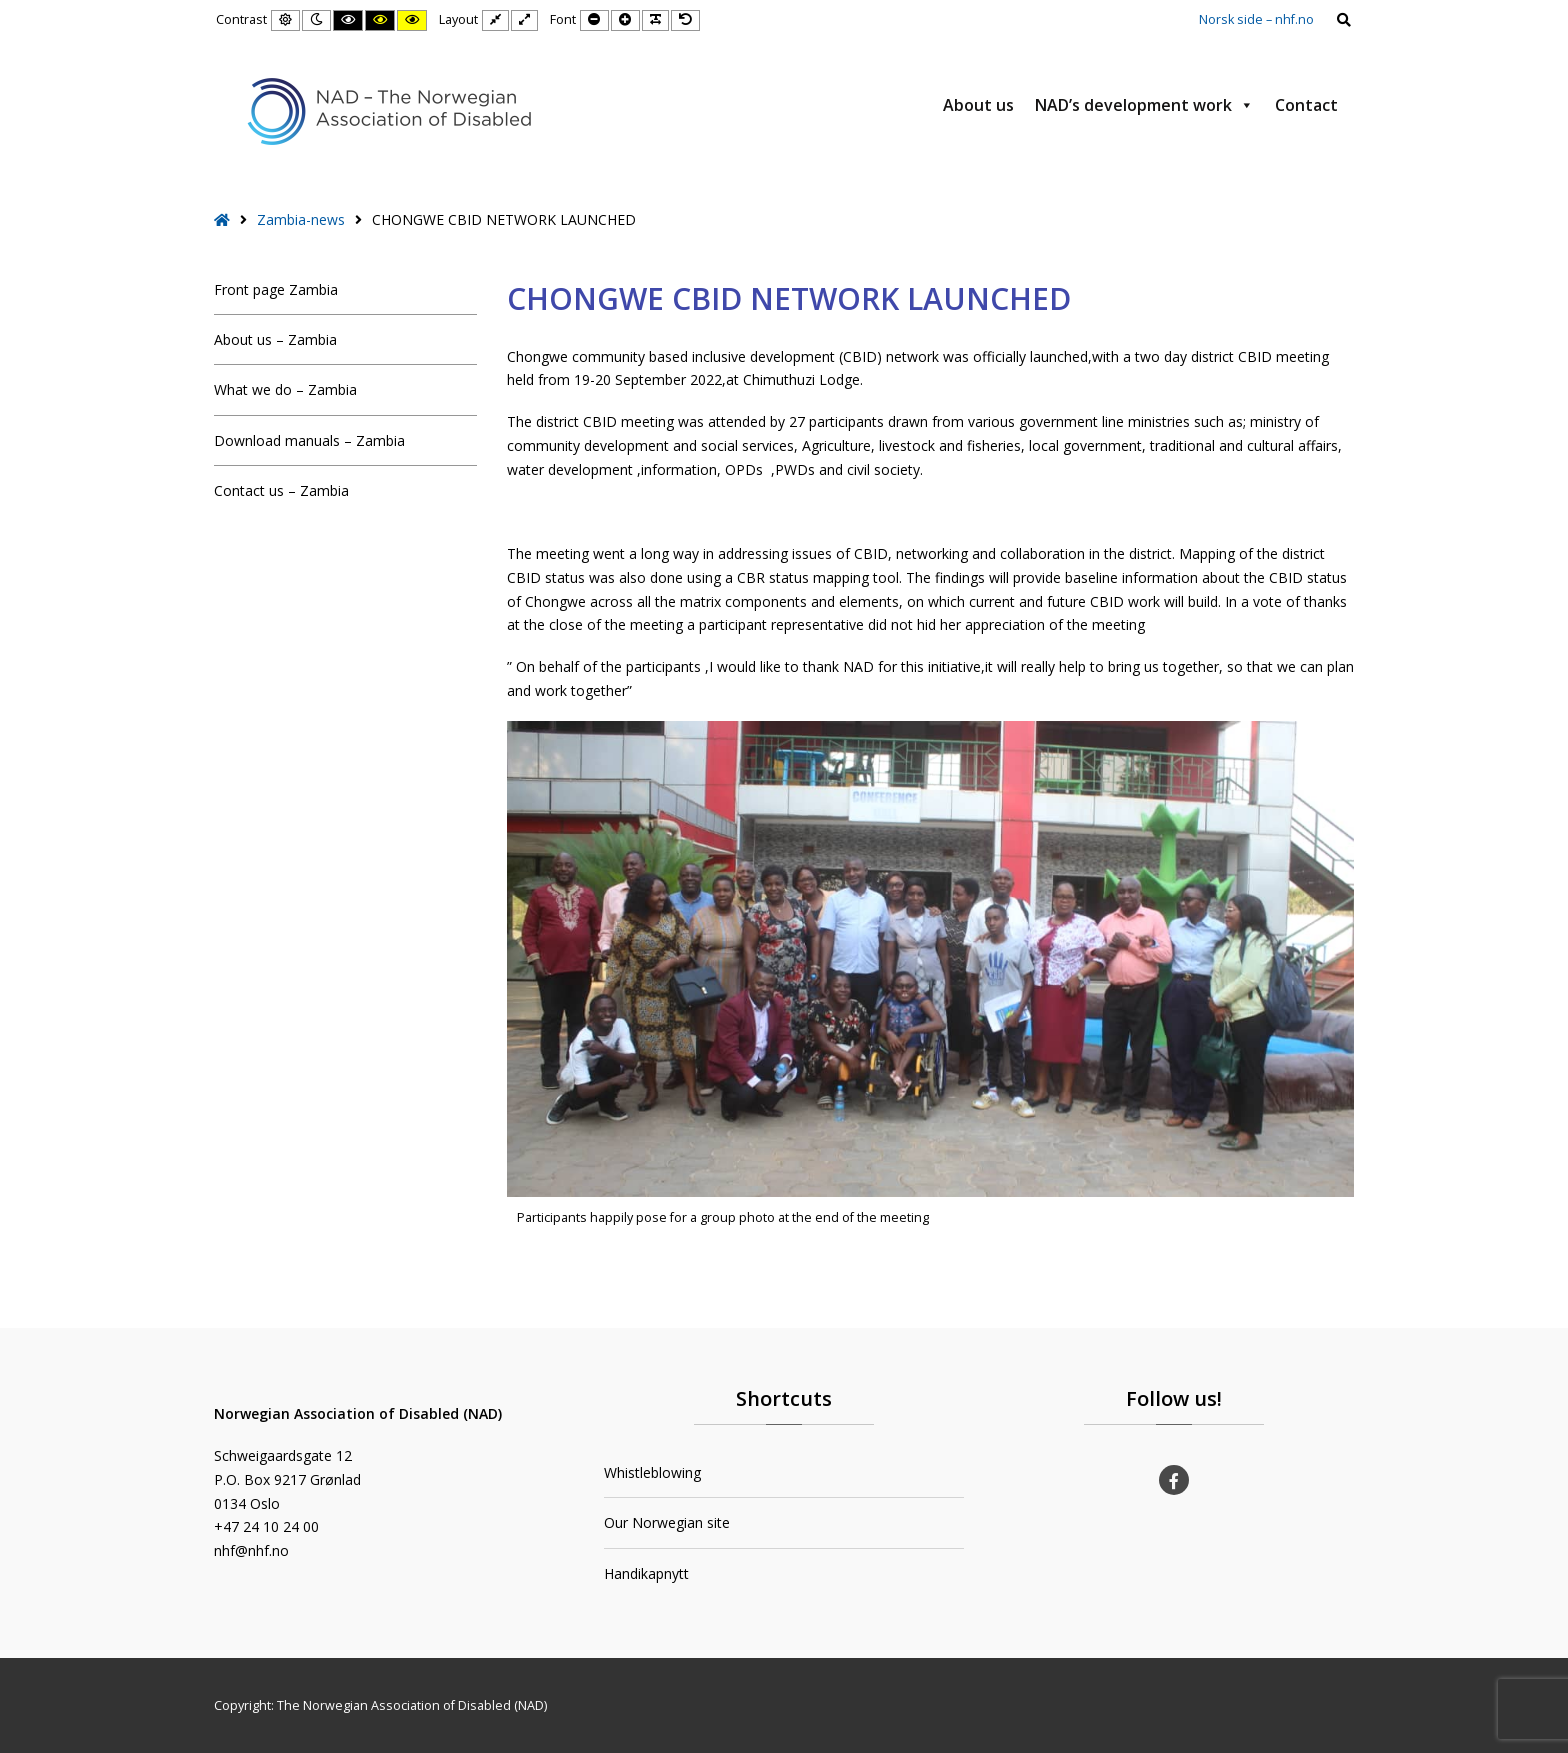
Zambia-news (301, 219)
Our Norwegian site (667, 1522)
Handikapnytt (646, 1573)
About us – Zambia (275, 339)
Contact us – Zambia (281, 490)
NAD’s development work (1144, 105)
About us (978, 105)
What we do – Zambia (285, 389)
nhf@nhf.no (251, 1550)
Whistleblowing (652, 1472)
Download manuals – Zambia (309, 440)
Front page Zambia (276, 289)
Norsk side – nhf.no (1256, 19)
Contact (1306, 105)
